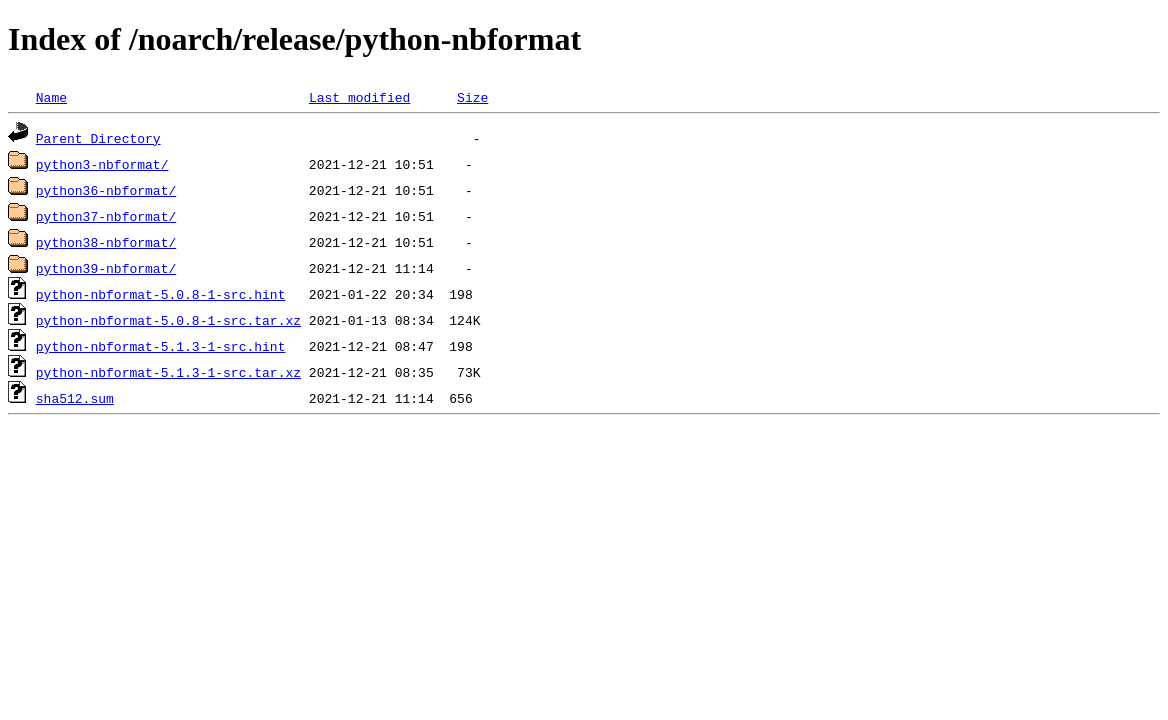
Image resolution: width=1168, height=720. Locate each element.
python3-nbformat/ (102, 164)
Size (472, 97)
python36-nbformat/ (106, 190)
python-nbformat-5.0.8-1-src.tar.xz (168, 320)
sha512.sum (75, 398)
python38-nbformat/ (106, 242)
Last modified (359, 97)
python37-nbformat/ (106, 216)
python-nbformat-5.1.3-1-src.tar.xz (168, 372)
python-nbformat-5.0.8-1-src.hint (161, 294)
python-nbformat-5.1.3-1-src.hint (161, 346)
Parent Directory (98, 138)
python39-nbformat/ (106, 268)
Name (51, 97)
